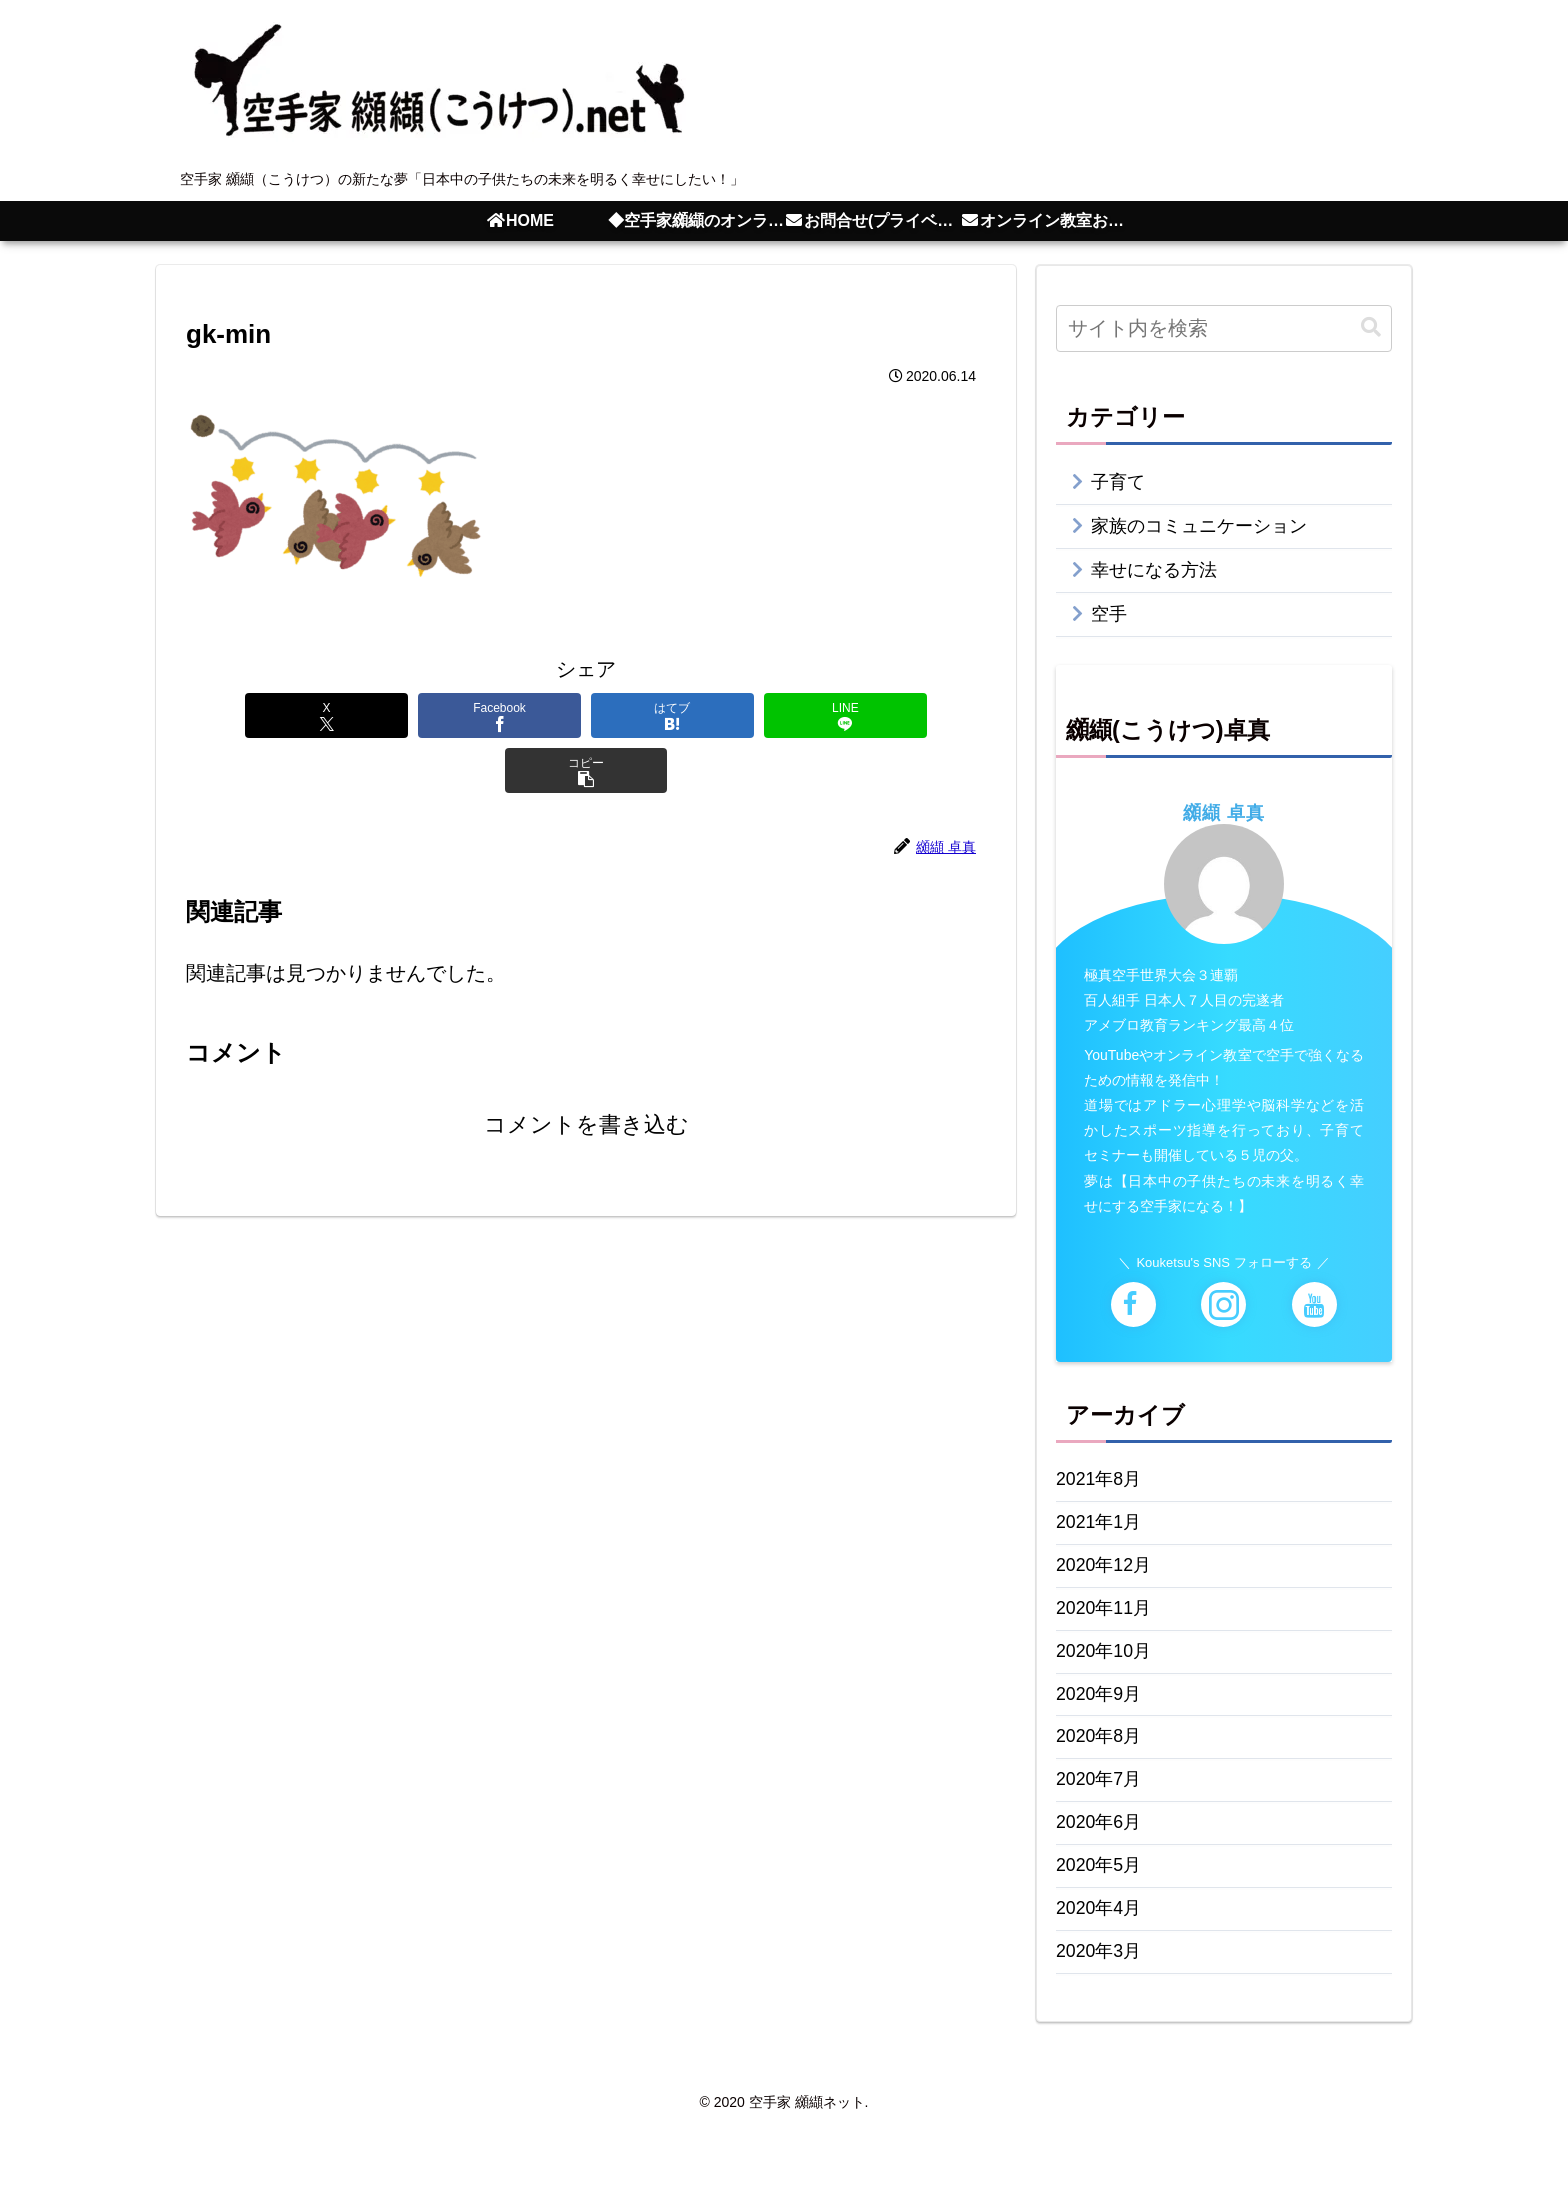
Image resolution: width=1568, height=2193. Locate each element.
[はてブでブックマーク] (586, 715)
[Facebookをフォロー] (1133, 1317)
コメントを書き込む (586, 1070)
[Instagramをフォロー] (1223, 1317)
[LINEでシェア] (748, 715)
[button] (910, 715)
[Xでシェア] (262, 715)
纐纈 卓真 (1224, 825)
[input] (1224, 328)
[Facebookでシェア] (424, 715)
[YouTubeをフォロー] (1314, 1317)
